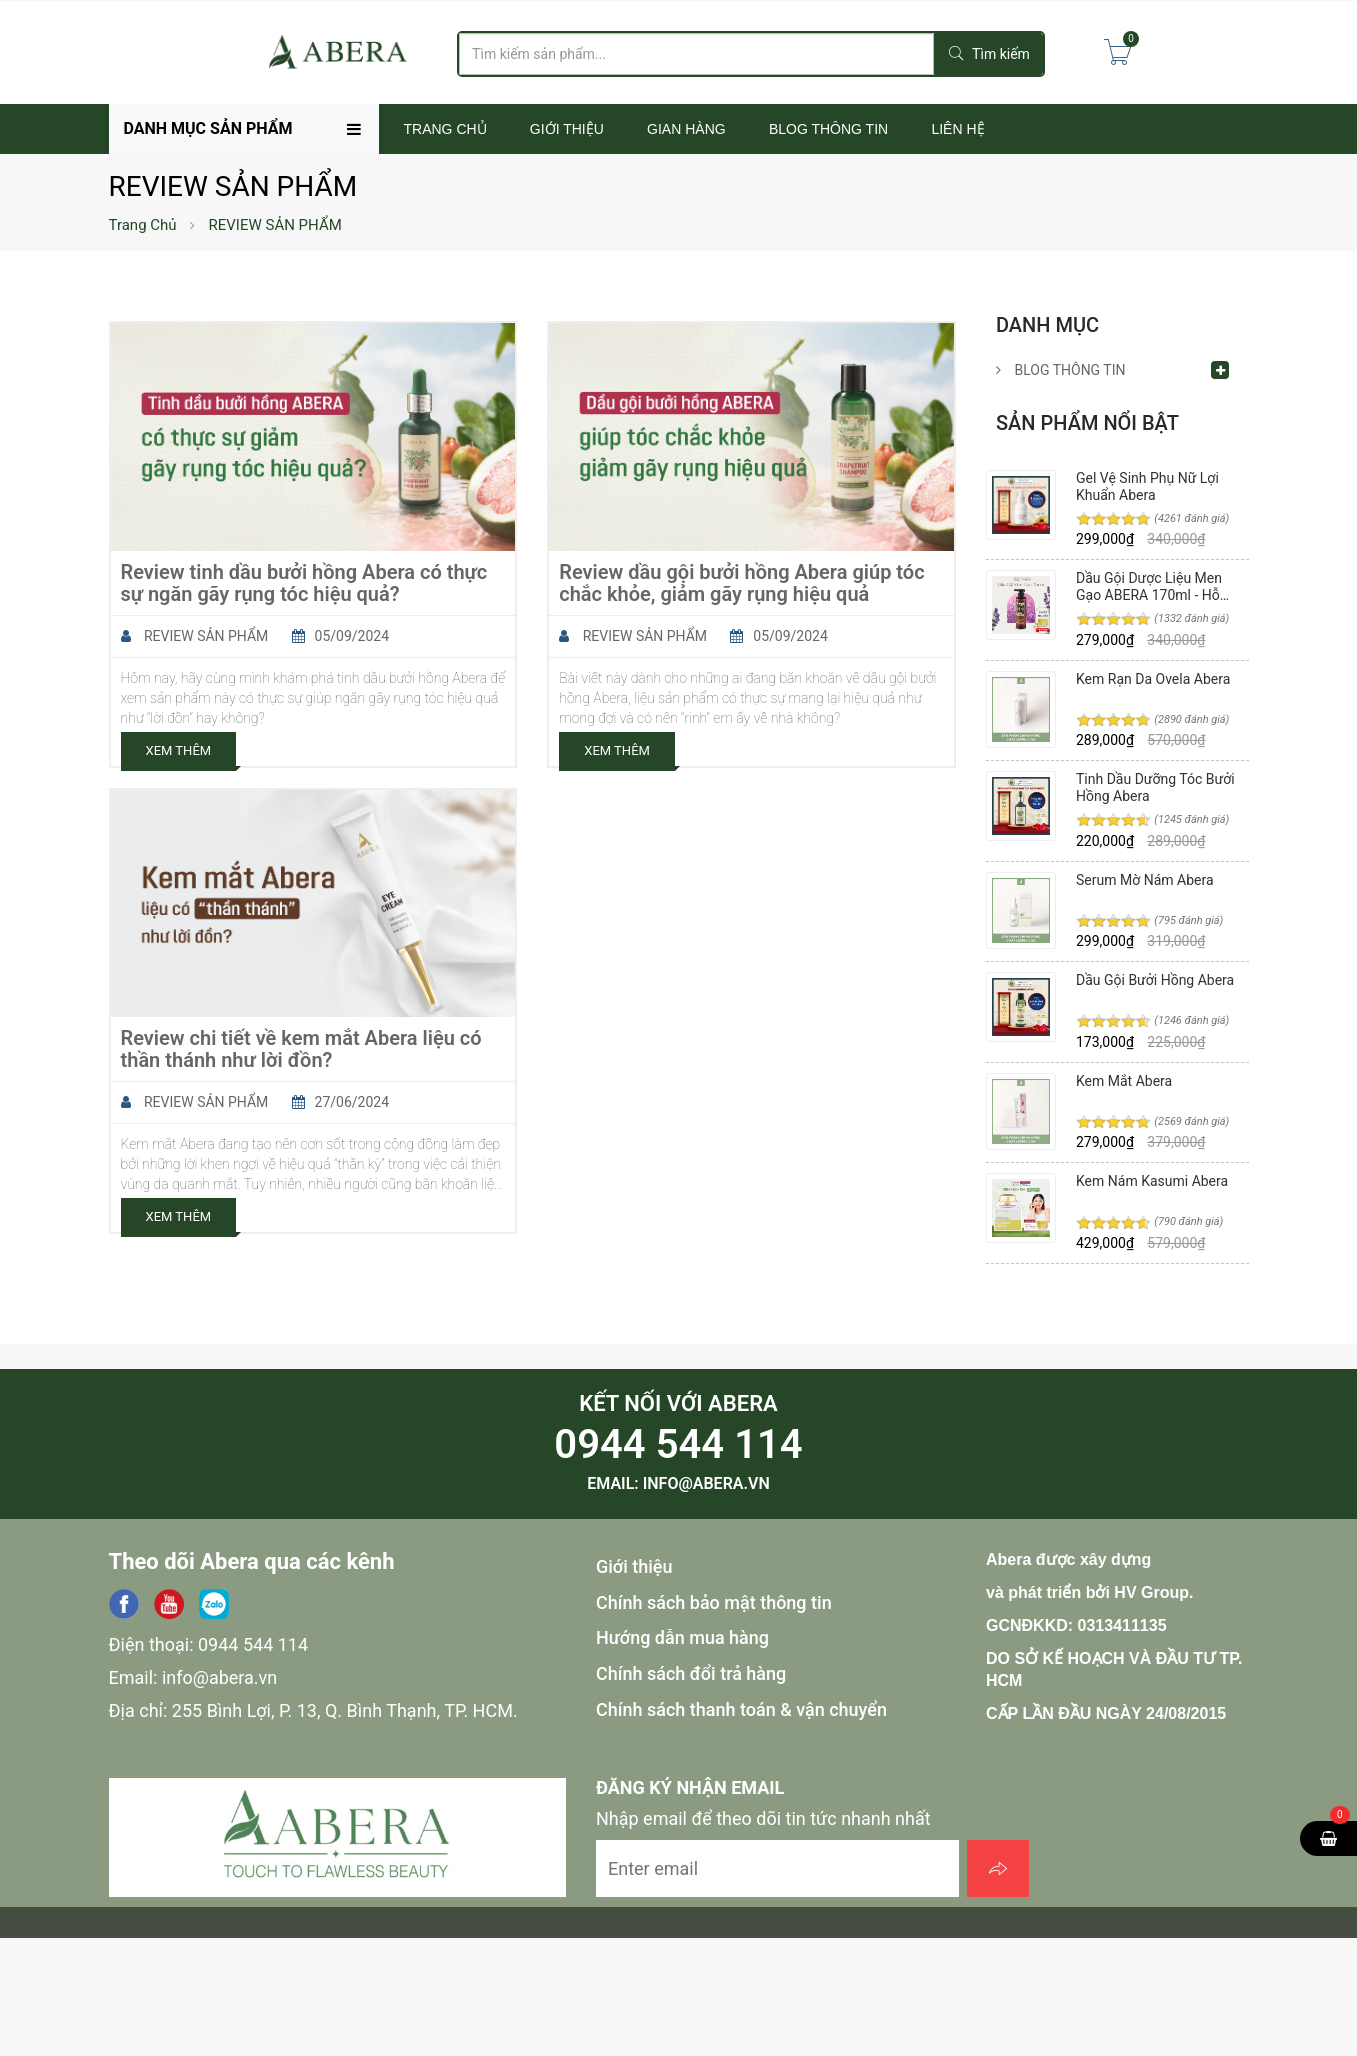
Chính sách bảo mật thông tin (714, 1602)
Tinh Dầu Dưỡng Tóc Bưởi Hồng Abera (1155, 787)
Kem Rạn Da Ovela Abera (1153, 679)
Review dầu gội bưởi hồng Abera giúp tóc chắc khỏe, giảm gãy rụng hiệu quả (741, 583)
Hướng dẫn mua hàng (682, 1637)
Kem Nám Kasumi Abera (1152, 1181)
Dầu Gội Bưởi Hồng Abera (1155, 980)
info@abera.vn (706, 1483)
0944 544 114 (678, 1444)
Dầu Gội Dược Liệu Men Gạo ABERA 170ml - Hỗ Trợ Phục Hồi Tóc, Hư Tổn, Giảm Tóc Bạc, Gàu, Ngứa (1156, 586)
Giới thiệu (634, 1566)
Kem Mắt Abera (1124, 1081)
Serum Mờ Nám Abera (1145, 880)
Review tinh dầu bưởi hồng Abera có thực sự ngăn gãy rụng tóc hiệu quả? (304, 583)
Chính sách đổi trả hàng (691, 1673)
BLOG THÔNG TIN (1061, 370)
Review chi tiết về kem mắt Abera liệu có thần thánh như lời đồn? (301, 1049)
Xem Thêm (179, 750)
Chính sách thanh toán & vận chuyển (741, 1709)
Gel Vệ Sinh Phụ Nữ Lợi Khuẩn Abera (1147, 486)
